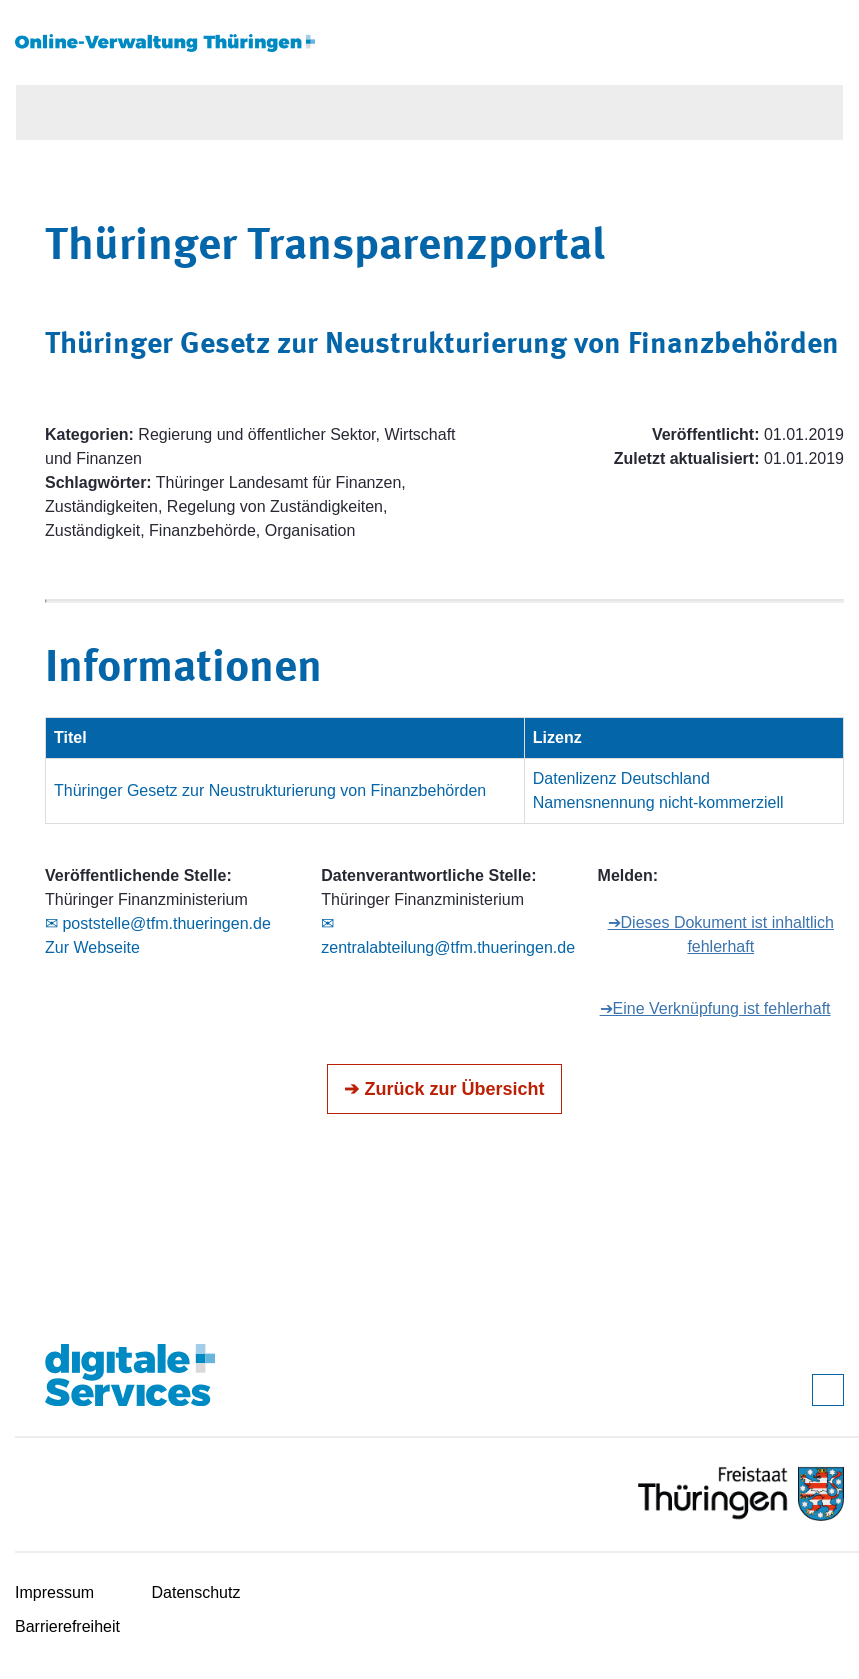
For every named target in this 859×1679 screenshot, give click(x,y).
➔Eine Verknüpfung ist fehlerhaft (715, 1008)
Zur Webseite (92, 947)
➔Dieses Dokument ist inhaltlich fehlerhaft (721, 934)
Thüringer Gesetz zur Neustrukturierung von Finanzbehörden (270, 790)
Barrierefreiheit (67, 1626)
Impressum (54, 1592)
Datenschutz (196, 1592)
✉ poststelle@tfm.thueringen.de (158, 923)
